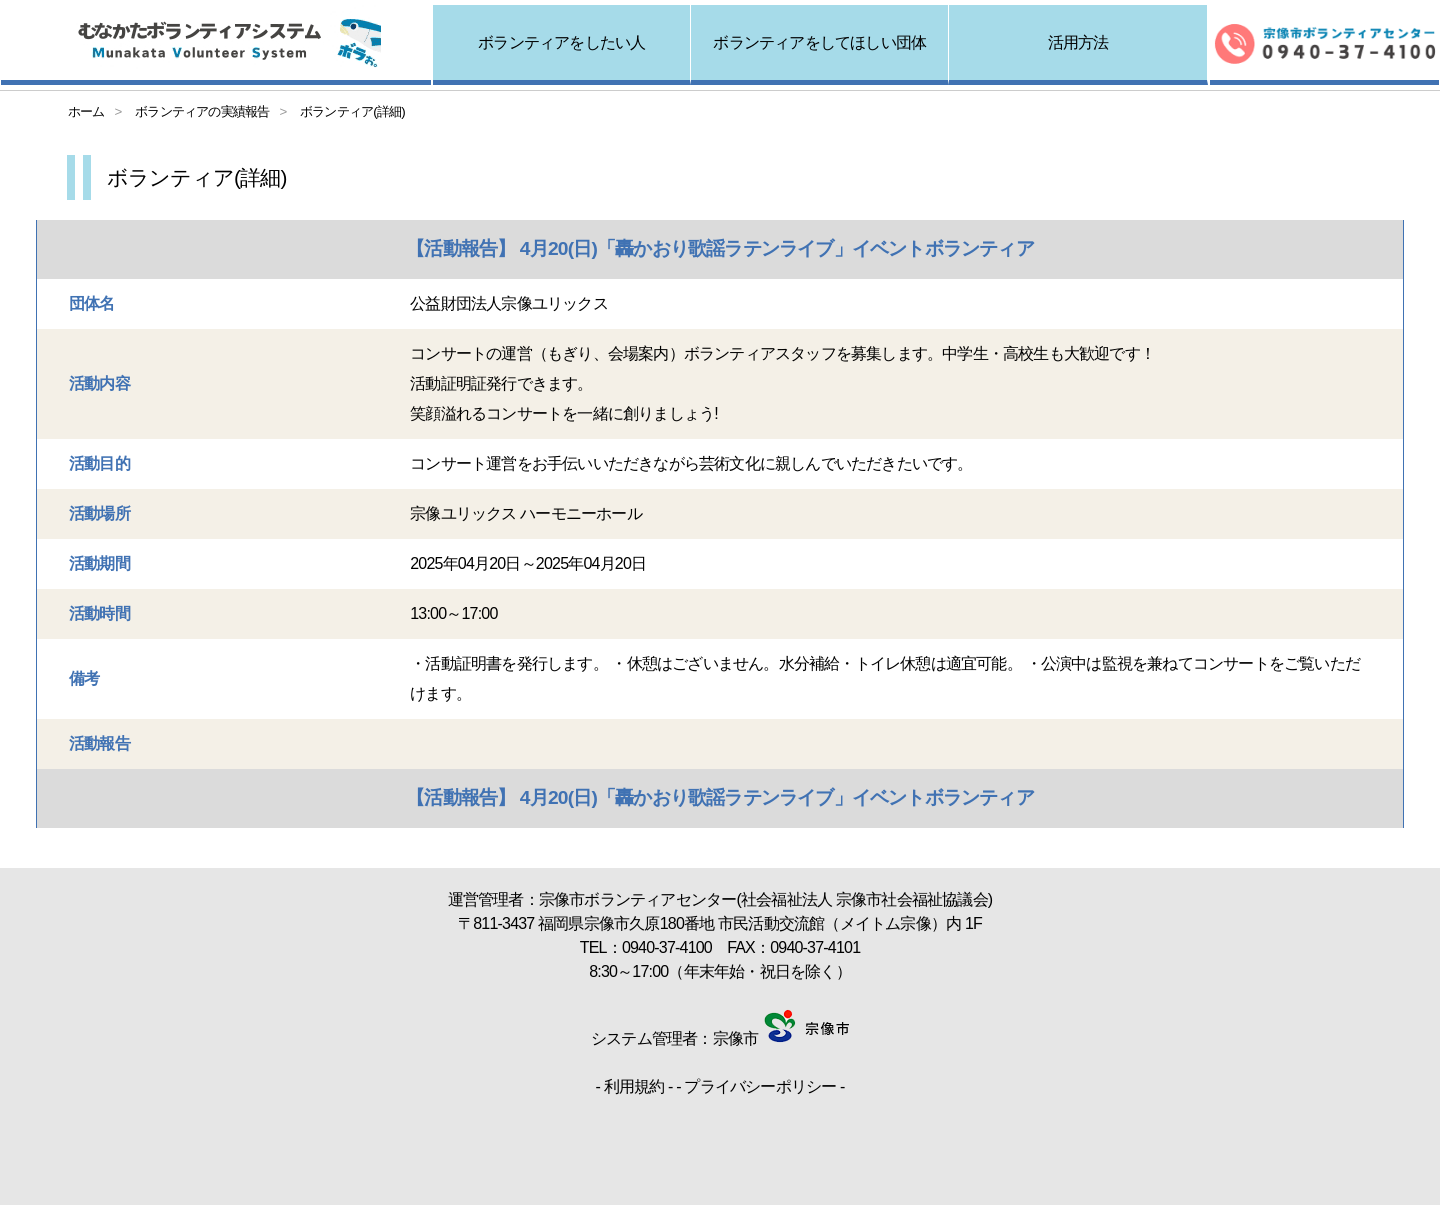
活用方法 (1078, 42)
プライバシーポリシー (760, 1086)
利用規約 (634, 1086)
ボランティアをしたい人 (561, 42)
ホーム (86, 111)
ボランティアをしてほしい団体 (819, 42)
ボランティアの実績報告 (202, 111)
